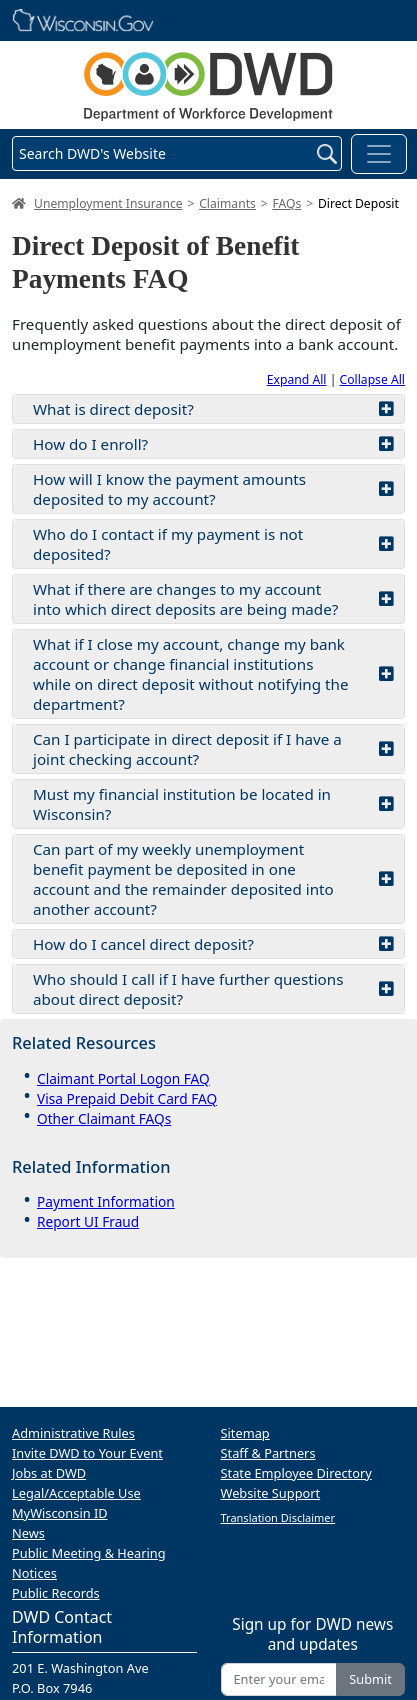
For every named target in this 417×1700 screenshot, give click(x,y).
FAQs (286, 203)
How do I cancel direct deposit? (213, 944)
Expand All (297, 379)
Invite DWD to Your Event (87, 1453)
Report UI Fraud (88, 1221)
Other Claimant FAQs (104, 1118)
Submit (370, 1679)
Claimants (227, 203)
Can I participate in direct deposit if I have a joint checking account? (213, 749)
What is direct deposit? (213, 409)
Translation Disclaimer (278, 1517)
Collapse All (373, 379)
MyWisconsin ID (60, 1513)
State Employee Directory (296, 1473)
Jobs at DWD (49, 1473)
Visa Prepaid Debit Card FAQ (127, 1098)
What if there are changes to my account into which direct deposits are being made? (213, 599)
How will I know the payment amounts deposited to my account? (213, 489)
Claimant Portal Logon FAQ (123, 1078)
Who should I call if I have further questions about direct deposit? (213, 989)
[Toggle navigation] (379, 154)
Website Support (271, 1493)
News (28, 1533)
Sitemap (245, 1433)
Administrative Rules (73, 1433)
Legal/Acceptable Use (76, 1493)
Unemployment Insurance (108, 203)
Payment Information (106, 1201)
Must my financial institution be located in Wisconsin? (213, 804)
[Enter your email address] (279, 1679)
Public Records (56, 1593)
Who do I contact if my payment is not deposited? (213, 544)
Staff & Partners (268, 1453)
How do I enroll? (213, 444)
